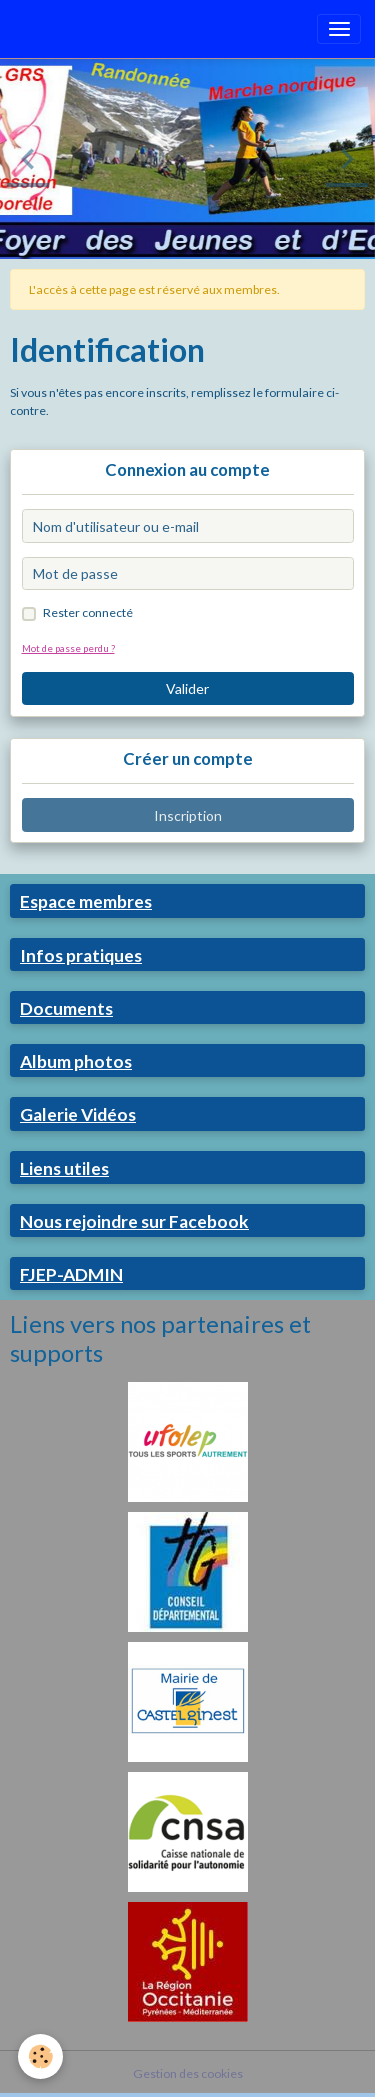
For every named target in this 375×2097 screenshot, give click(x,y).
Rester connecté (88, 612)
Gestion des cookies (188, 2073)
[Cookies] (40, 2056)
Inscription (188, 815)
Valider (187, 688)
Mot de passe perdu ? (68, 648)
